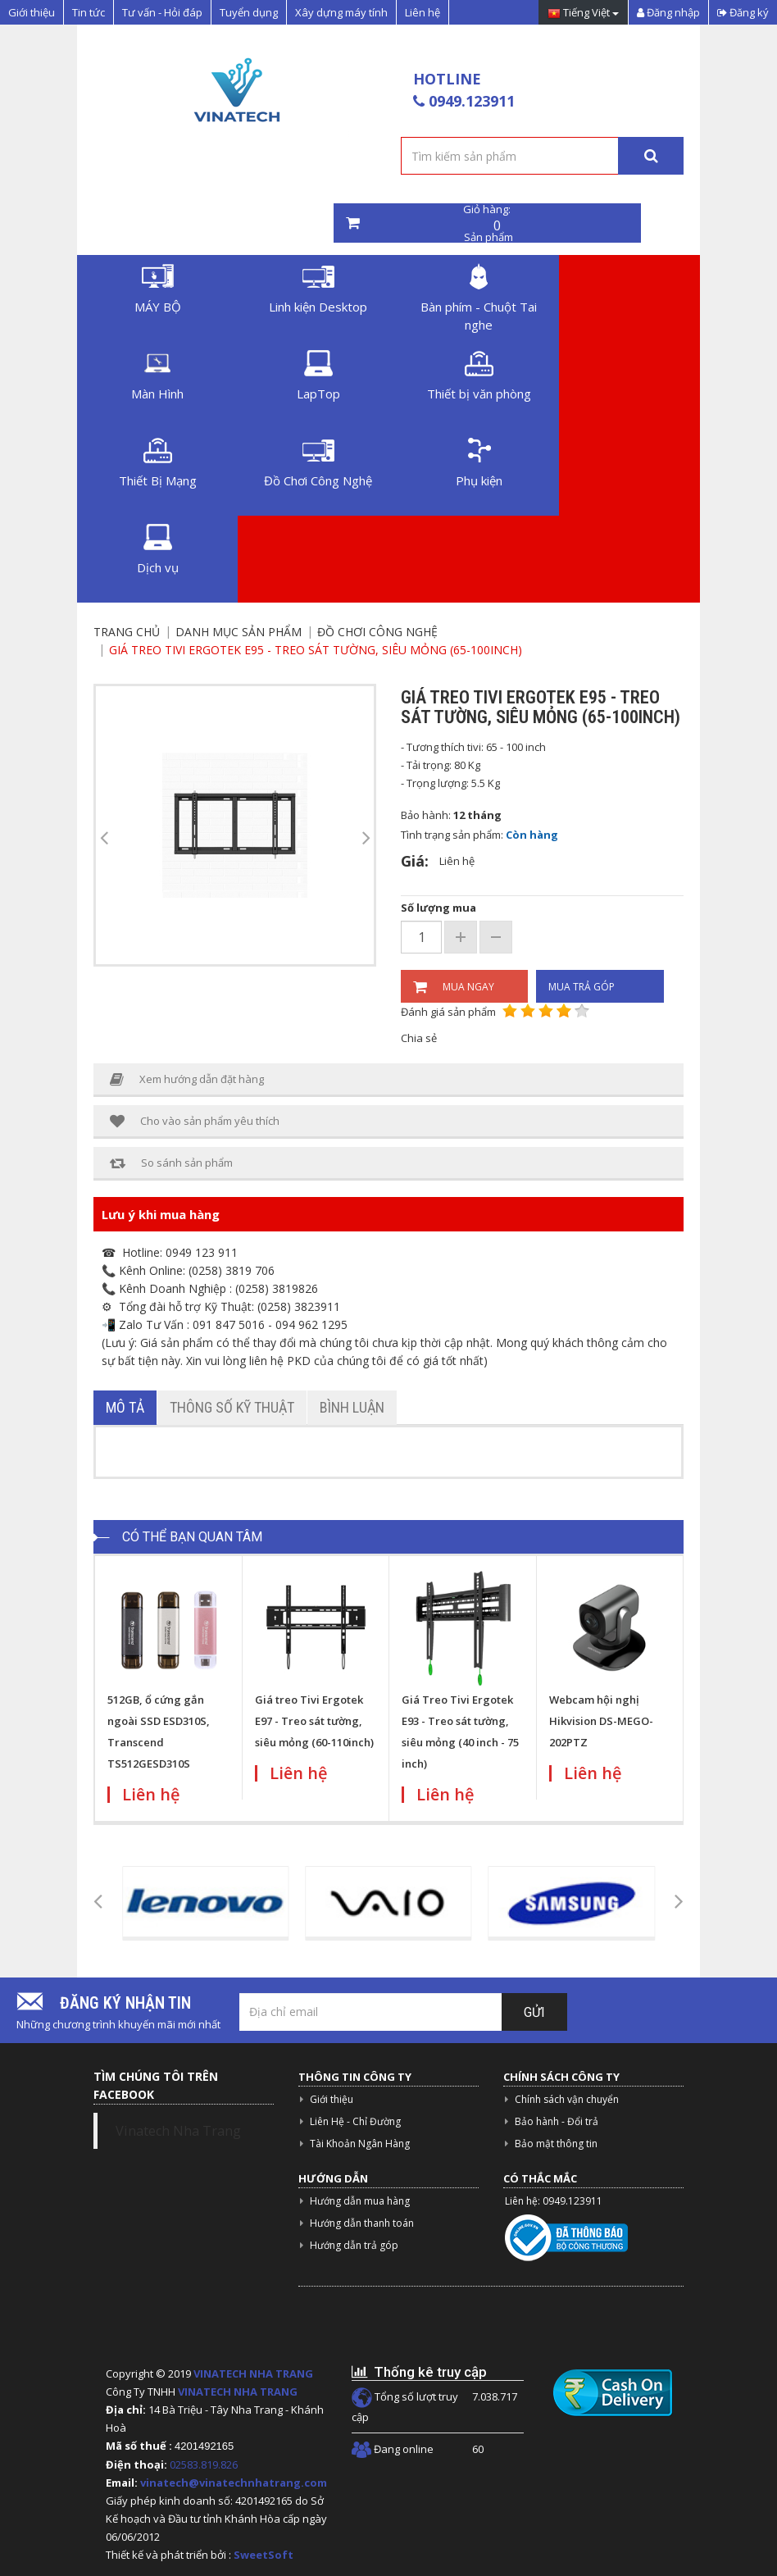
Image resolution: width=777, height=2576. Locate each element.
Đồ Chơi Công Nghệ (318, 463)
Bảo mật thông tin (556, 2143)
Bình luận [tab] (352, 1407)
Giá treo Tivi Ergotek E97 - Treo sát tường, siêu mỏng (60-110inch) (314, 1721)
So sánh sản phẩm (171, 1163)
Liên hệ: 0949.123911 (553, 2201)
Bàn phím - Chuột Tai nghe (478, 298)
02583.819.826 (205, 2464)
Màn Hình (157, 376)
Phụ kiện (479, 463)
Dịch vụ (158, 550)
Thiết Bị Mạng (158, 463)
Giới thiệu (31, 12)
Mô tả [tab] (125, 1407)
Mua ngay (453, 987)
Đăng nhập (668, 12)
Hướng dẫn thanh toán (362, 2223)
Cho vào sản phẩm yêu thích (194, 1121)
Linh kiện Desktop (318, 289)
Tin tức (88, 12)
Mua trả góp (581, 987)
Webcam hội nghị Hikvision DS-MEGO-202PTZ (601, 1721)
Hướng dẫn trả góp (354, 2245)
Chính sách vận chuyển (567, 2099)
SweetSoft (263, 2554)
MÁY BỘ (157, 289)
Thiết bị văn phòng (479, 376)
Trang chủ (126, 631)
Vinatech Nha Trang (178, 2131)
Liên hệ (422, 12)
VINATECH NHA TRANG (253, 2373)
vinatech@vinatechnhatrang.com (233, 2482)
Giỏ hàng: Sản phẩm (487, 223)
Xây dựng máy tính (341, 12)
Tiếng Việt (583, 13)
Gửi (534, 2012)
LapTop (318, 376)
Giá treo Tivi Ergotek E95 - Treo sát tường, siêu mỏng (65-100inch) (315, 650)
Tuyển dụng (249, 12)
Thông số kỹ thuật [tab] (232, 1407)
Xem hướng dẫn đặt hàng (187, 1079)
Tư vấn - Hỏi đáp (162, 12)
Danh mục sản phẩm (238, 631)
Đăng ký (743, 12)
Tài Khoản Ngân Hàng (360, 2143)
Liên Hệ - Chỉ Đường (355, 2121)
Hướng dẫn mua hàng (360, 2201)
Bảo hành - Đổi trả (556, 2121)
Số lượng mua (438, 907)
